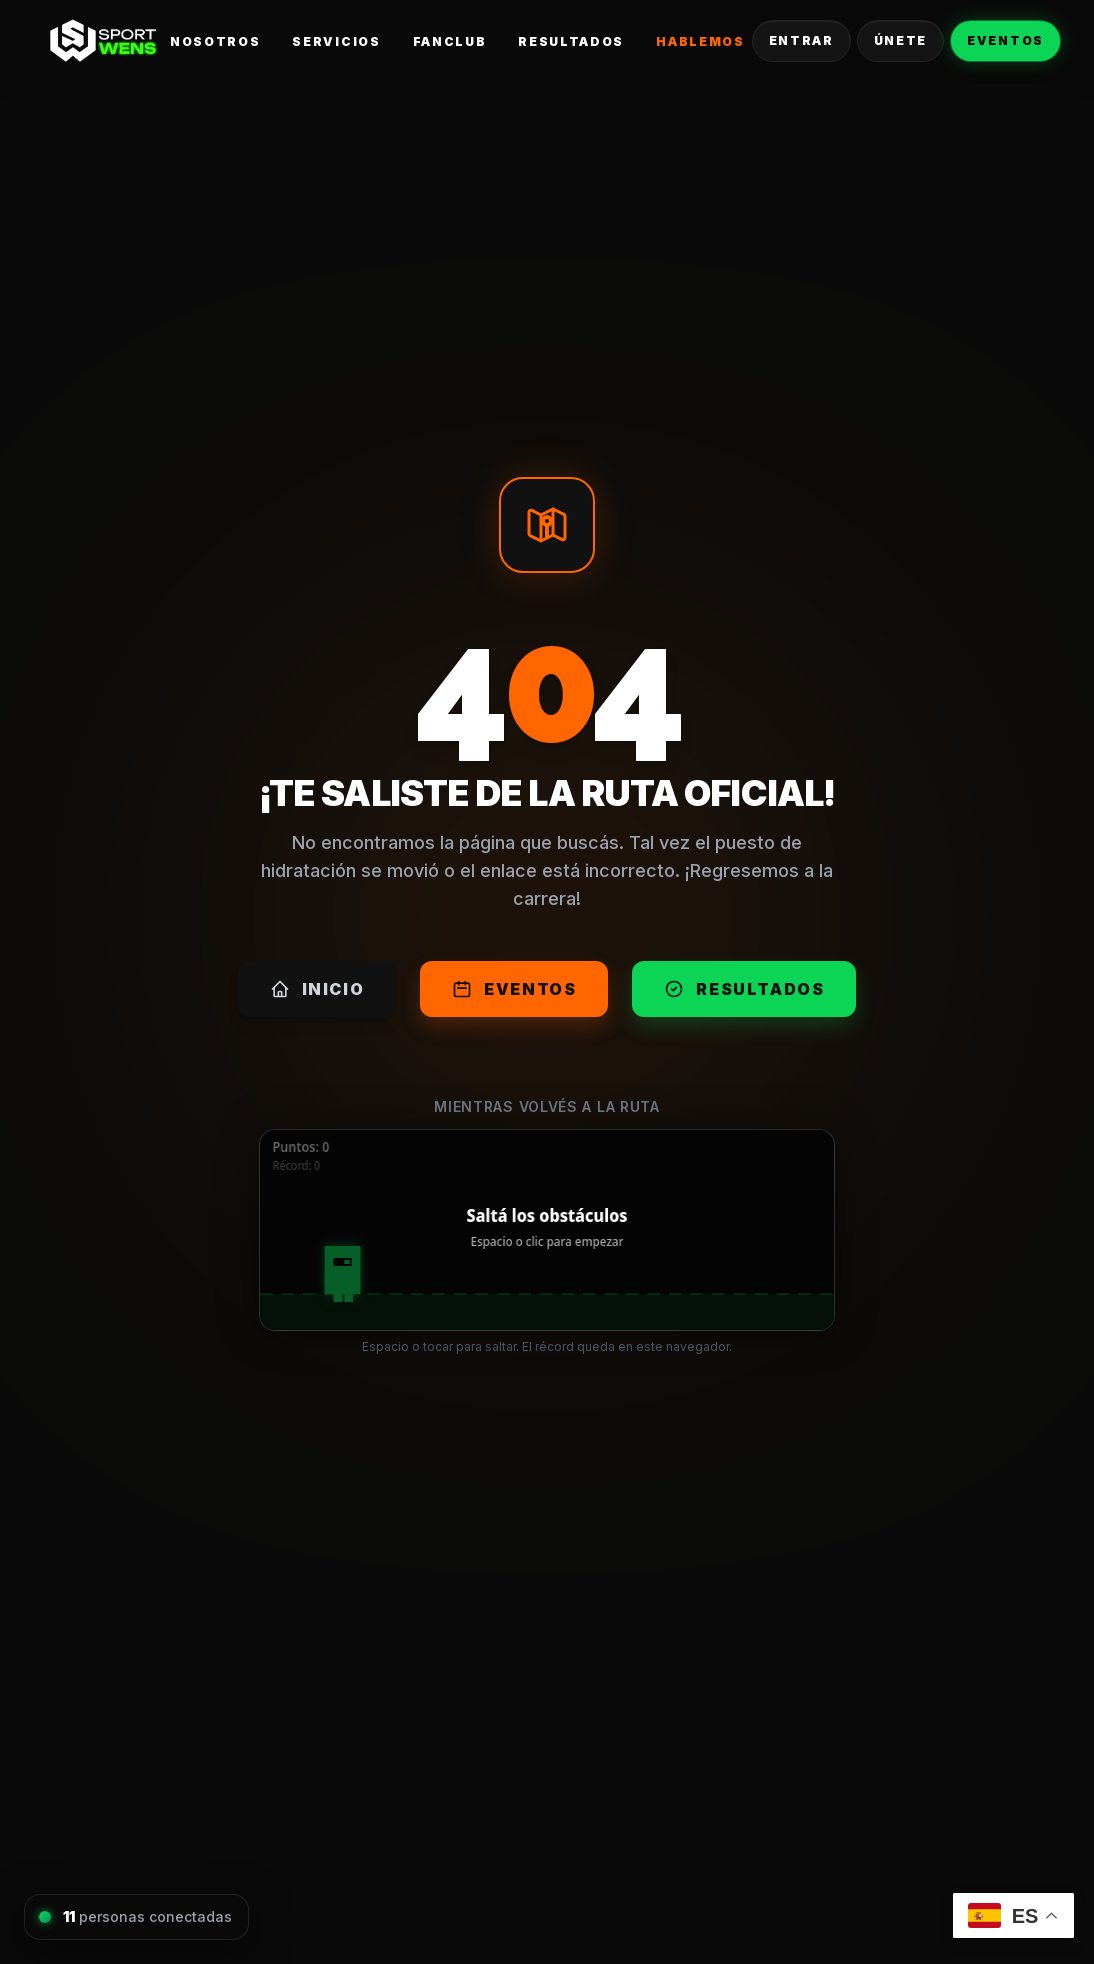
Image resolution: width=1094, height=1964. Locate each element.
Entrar (801, 40)
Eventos (1005, 40)
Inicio (317, 989)
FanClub (450, 41)
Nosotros (215, 41)
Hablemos (700, 41)
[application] (547, 1230)
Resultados (571, 41)
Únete (900, 40)
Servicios (336, 41)
